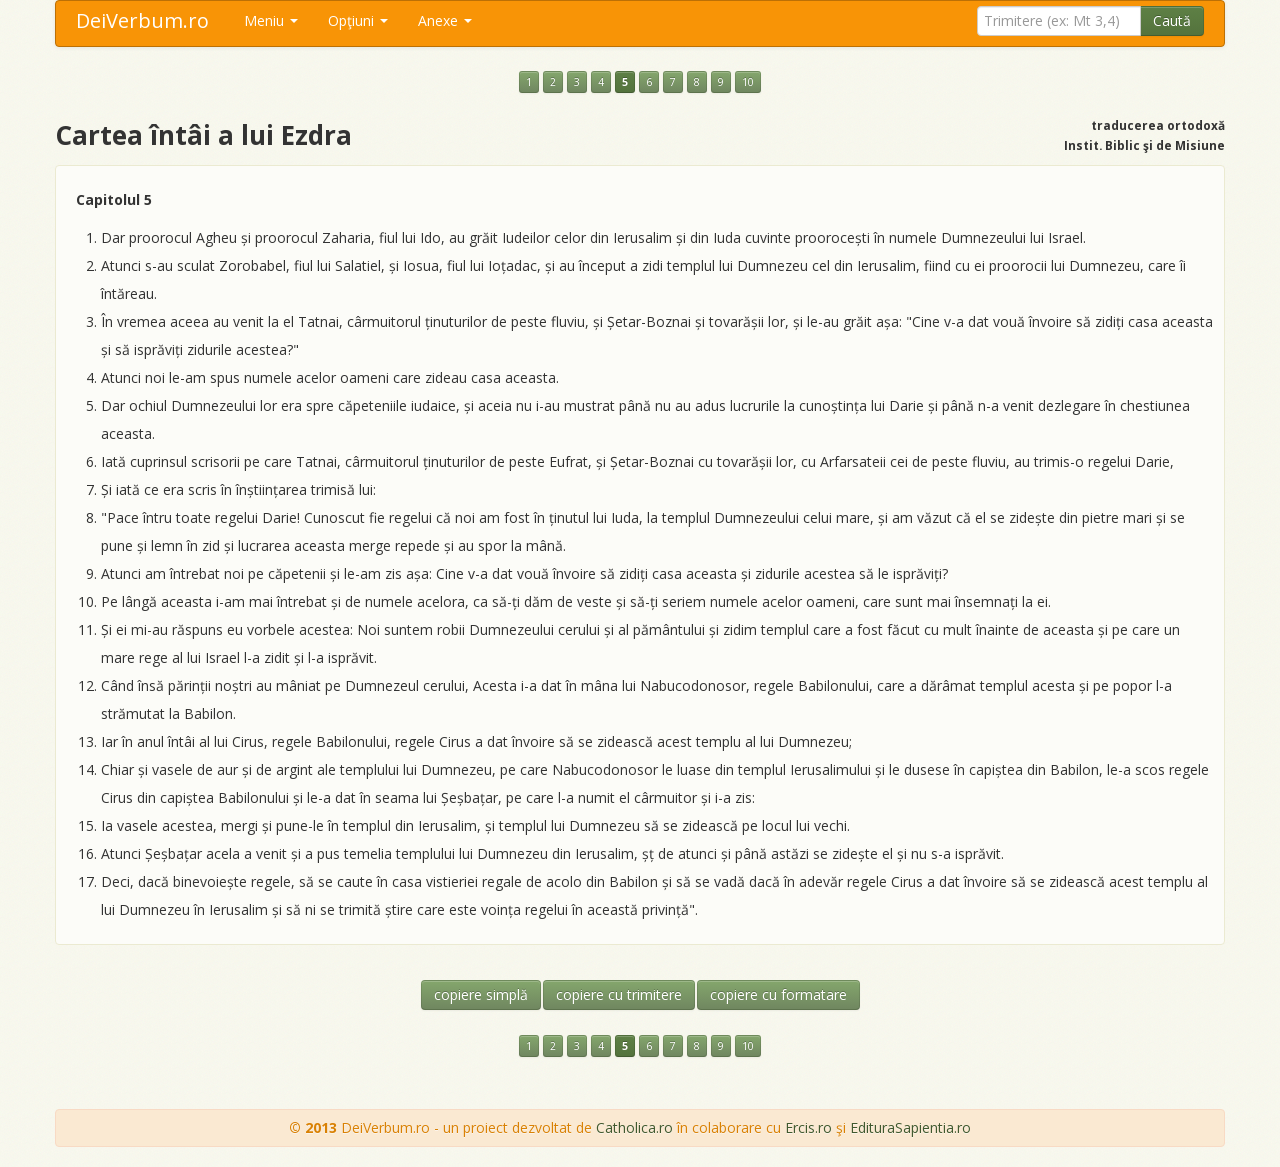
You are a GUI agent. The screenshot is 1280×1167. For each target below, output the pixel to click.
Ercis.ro (808, 1127)
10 (748, 82)
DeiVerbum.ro (142, 20)
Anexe (445, 20)
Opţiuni (358, 20)
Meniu (271, 20)
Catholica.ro (634, 1127)
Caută (1172, 20)
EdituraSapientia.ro (910, 1127)
